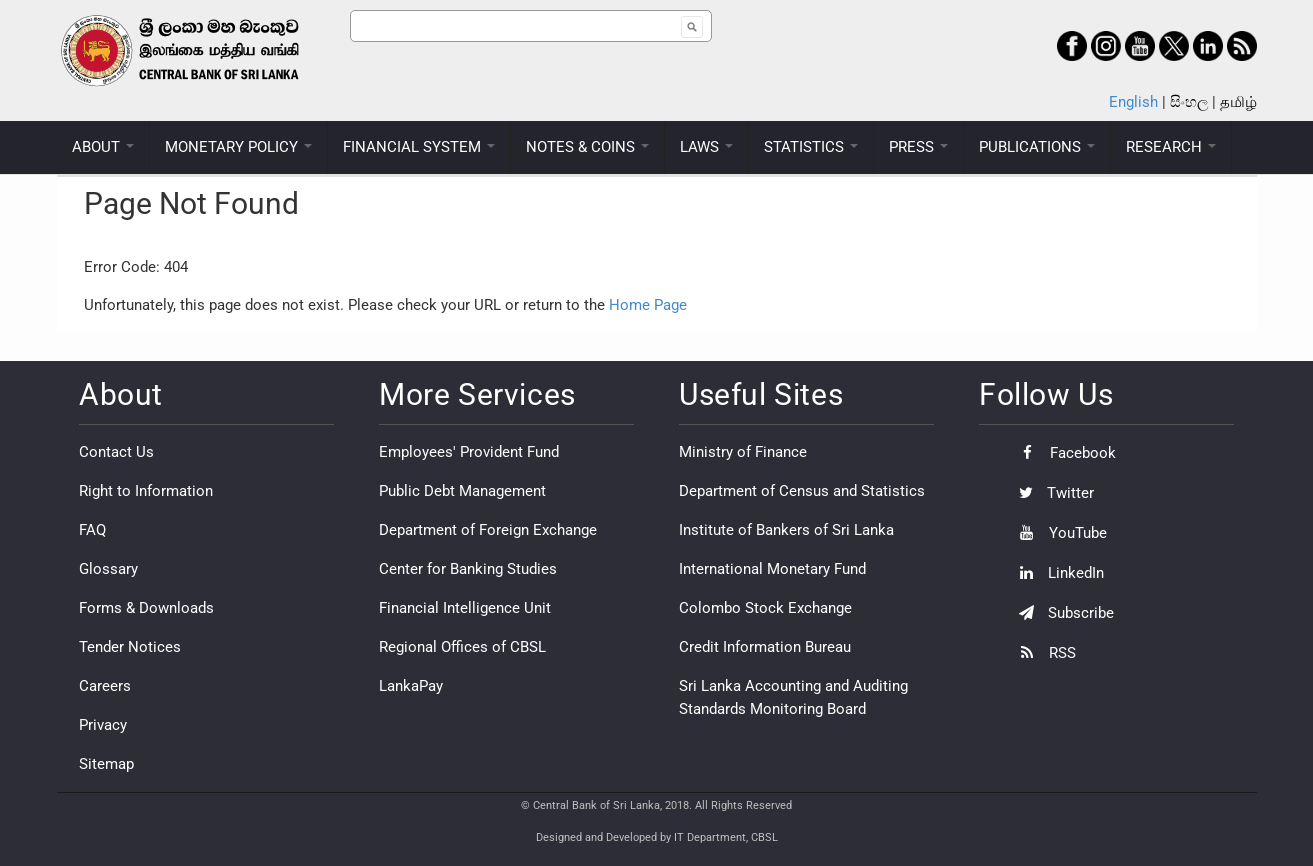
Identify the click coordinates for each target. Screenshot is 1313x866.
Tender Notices (130, 647)
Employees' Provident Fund (469, 452)
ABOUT (103, 147)
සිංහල (1189, 102)
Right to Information (146, 491)
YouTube (1058, 533)
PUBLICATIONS (1037, 147)
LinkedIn (1056, 573)
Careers (105, 686)
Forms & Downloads (146, 608)
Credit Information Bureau (765, 647)
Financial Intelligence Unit (465, 608)
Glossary (108, 569)
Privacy (103, 725)
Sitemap (106, 764)
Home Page (648, 305)
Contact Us (116, 452)
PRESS (918, 147)
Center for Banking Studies (468, 569)
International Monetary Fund (772, 569)
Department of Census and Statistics (802, 491)
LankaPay (411, 686)
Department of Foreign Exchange (488, 530)
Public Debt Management (462, 491)
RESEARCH (1171, 147)
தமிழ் (1238, 102)
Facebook (1062, 453)
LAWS (706, 147)
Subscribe (1061, 613)
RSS (1042, 653)
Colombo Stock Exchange (765, 608)
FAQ (92, 530)
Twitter (1051, 493)
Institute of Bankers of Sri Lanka (786, 530)
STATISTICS (811, 147)
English (1133, 102)
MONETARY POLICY (238, 147)
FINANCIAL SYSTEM (419, 147)
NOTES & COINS (587, 147)
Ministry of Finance (743, 452)
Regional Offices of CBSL (462, 647)
